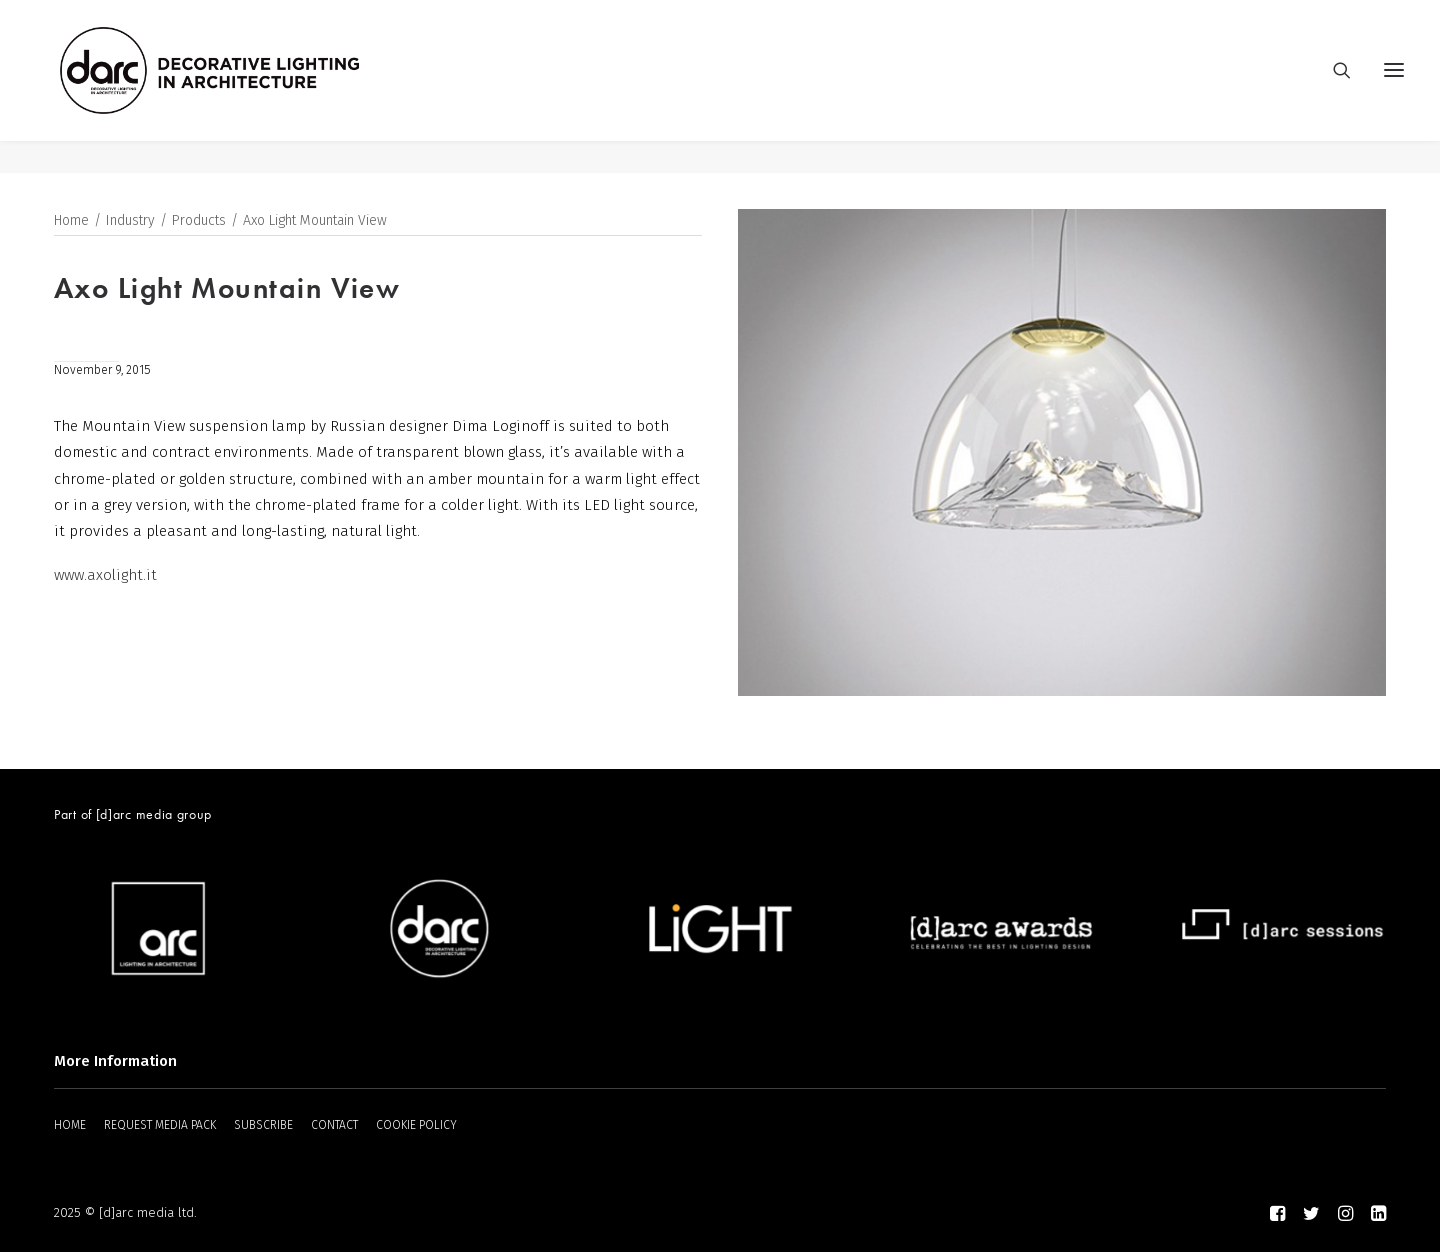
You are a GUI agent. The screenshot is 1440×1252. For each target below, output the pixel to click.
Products (199, 221)
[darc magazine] (243, 87)
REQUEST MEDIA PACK (160, 1125)
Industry (130, 221)
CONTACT (334, 1125)
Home (71, 221)
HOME (70, 1125)
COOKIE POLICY (416, 1125)
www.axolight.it (105, 576)
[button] (1394, 87)
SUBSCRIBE (263, 1125)
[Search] (1333, 87)
